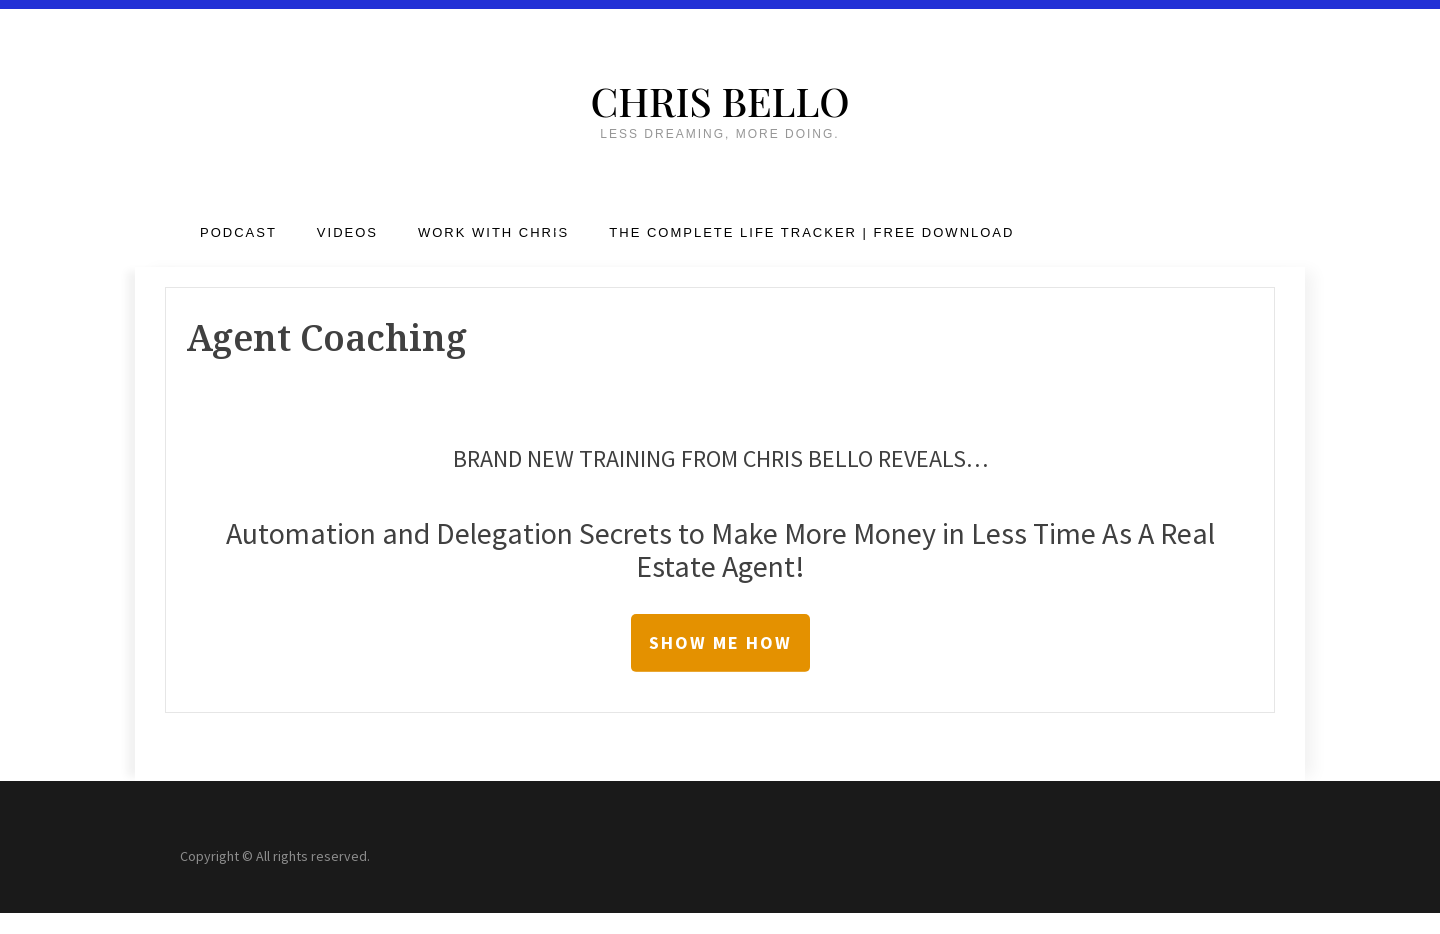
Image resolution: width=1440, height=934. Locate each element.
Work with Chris (493, 232)
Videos (347, 232)
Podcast (238, 232)
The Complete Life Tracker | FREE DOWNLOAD (811, 232)
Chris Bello (719, 100)
